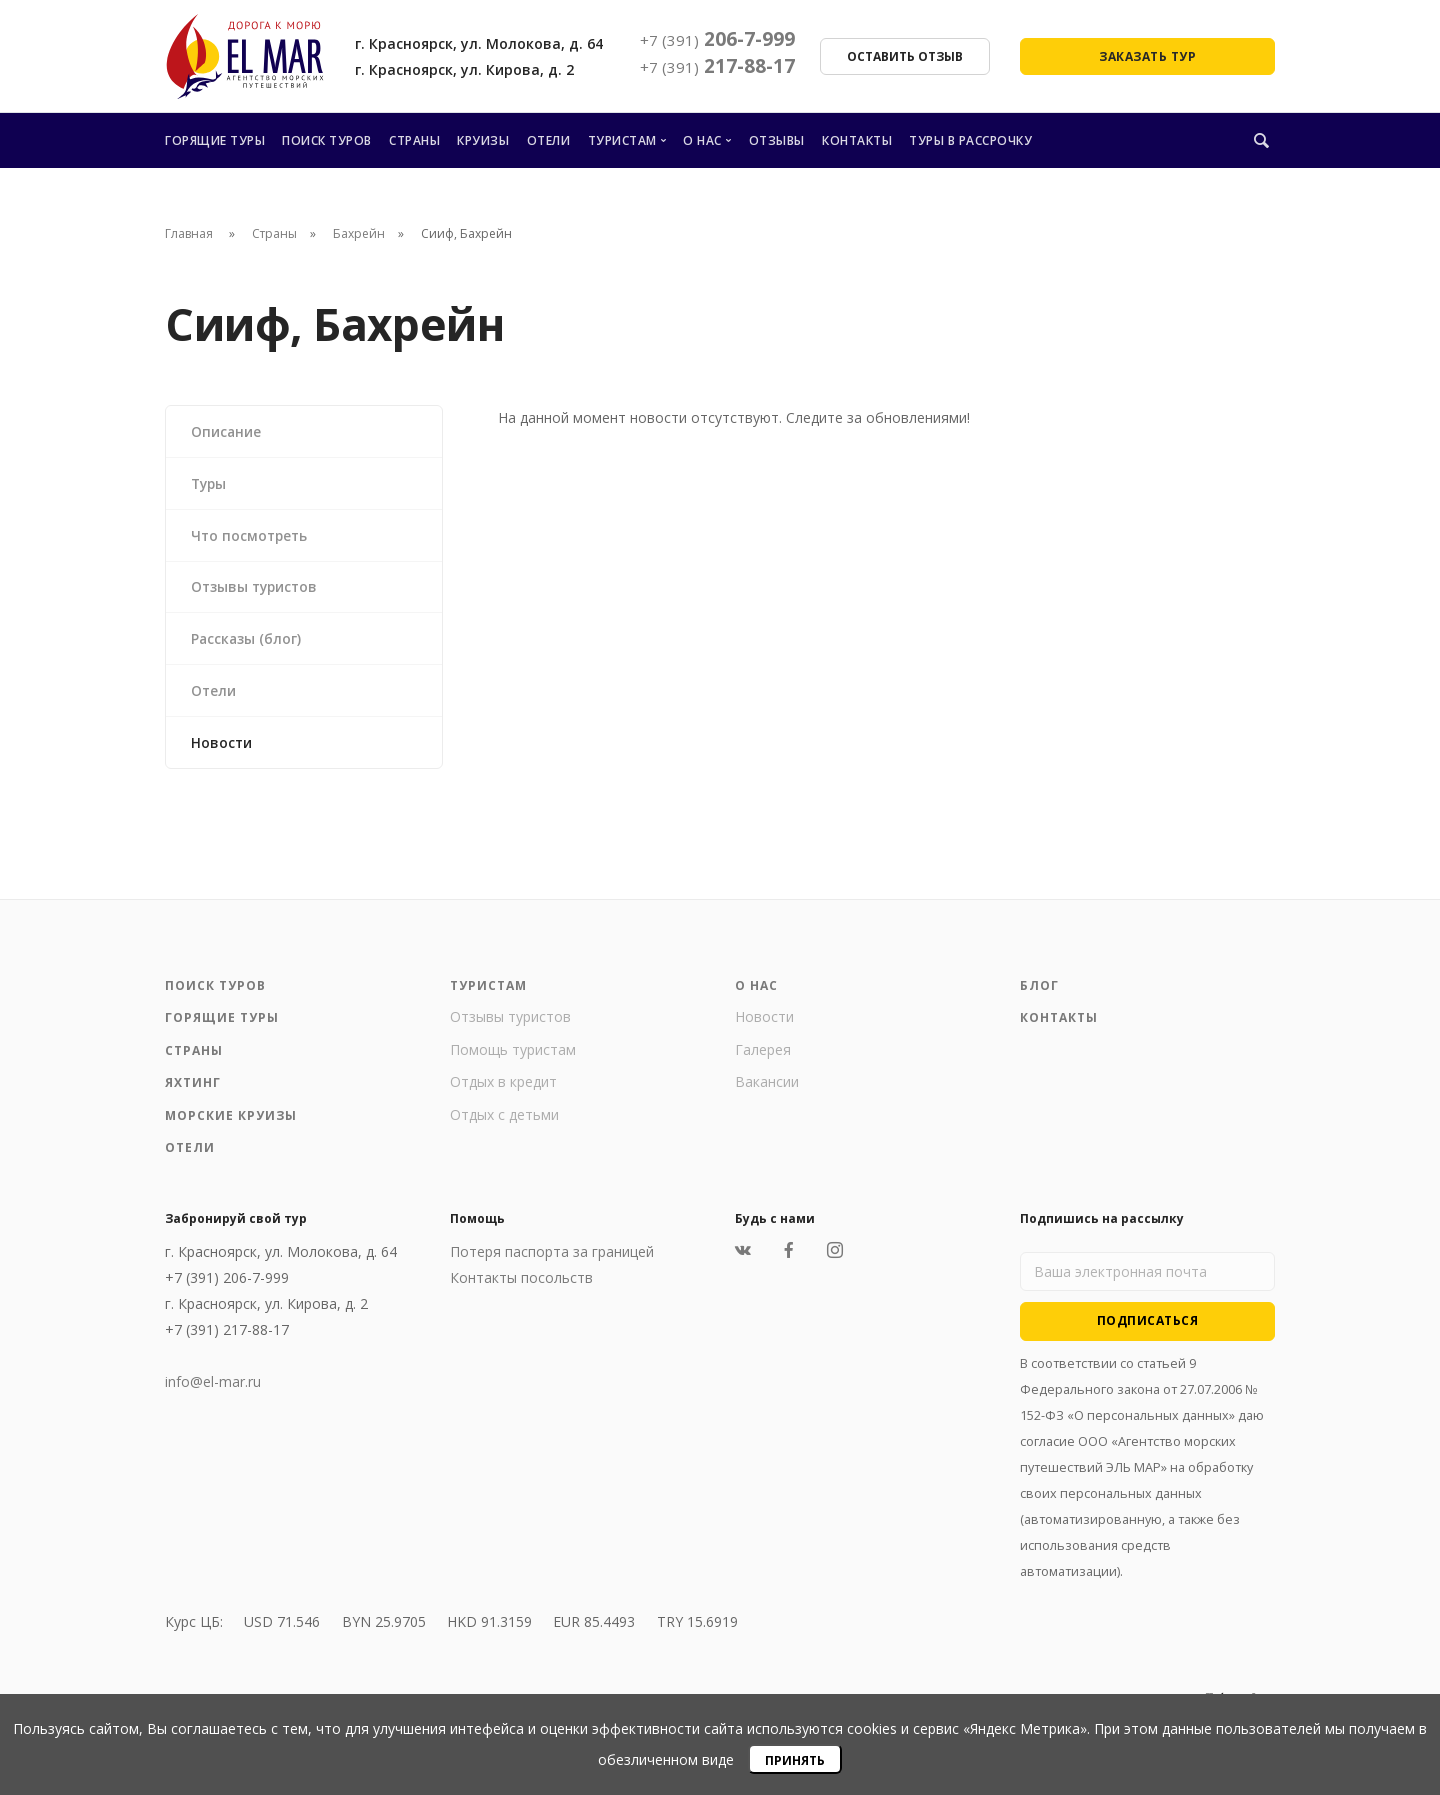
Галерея (763, 1058)
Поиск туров (327, 140)
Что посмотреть (252, 537)
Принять (795, 1760)
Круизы (483, 140)
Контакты (857, 140)
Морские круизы (231, 1124)
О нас (702, 140)
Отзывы (777, 140)
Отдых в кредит (503, 1090)
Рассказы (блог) (248, 643)
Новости (223, 749)
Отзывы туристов (257, 590)
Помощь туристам (513, 1058)
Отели (549, 140)
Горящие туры (215, 140)
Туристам (622, 140)
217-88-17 (717, 66)
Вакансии (767, 1090)
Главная (189, 233)
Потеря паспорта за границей (552, 1260)
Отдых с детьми (504, 1123)
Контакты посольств (521, 1286)
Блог (1039, 994)
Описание (227, 431)
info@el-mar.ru (213, 1390)
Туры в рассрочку (970, 140)
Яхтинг (193, 1091)
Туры (211, 484)
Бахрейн (359, 233)
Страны (414, 140)
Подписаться (1148, 1329)
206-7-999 (717, 39)
